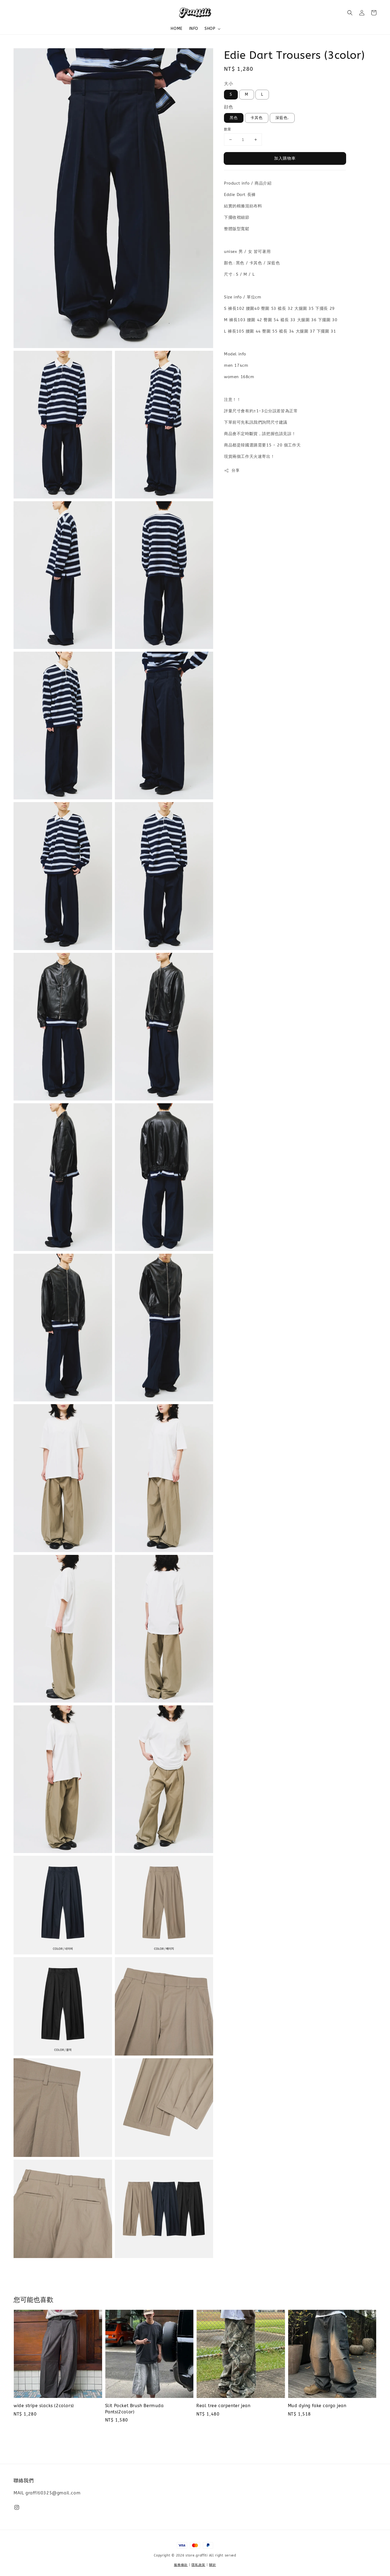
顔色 (228, 107)
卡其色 (257, 117)
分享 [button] (231, 470)
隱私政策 (198, 2565)
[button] (350, 13)
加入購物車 (285, 158)
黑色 (234, 117)
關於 (212, 2565)
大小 (228, 83)
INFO (193, 28)
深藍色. (282, 117)
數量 (227, 129)
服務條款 (181, 2565)
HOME (176, 28)
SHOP (209, 28)
